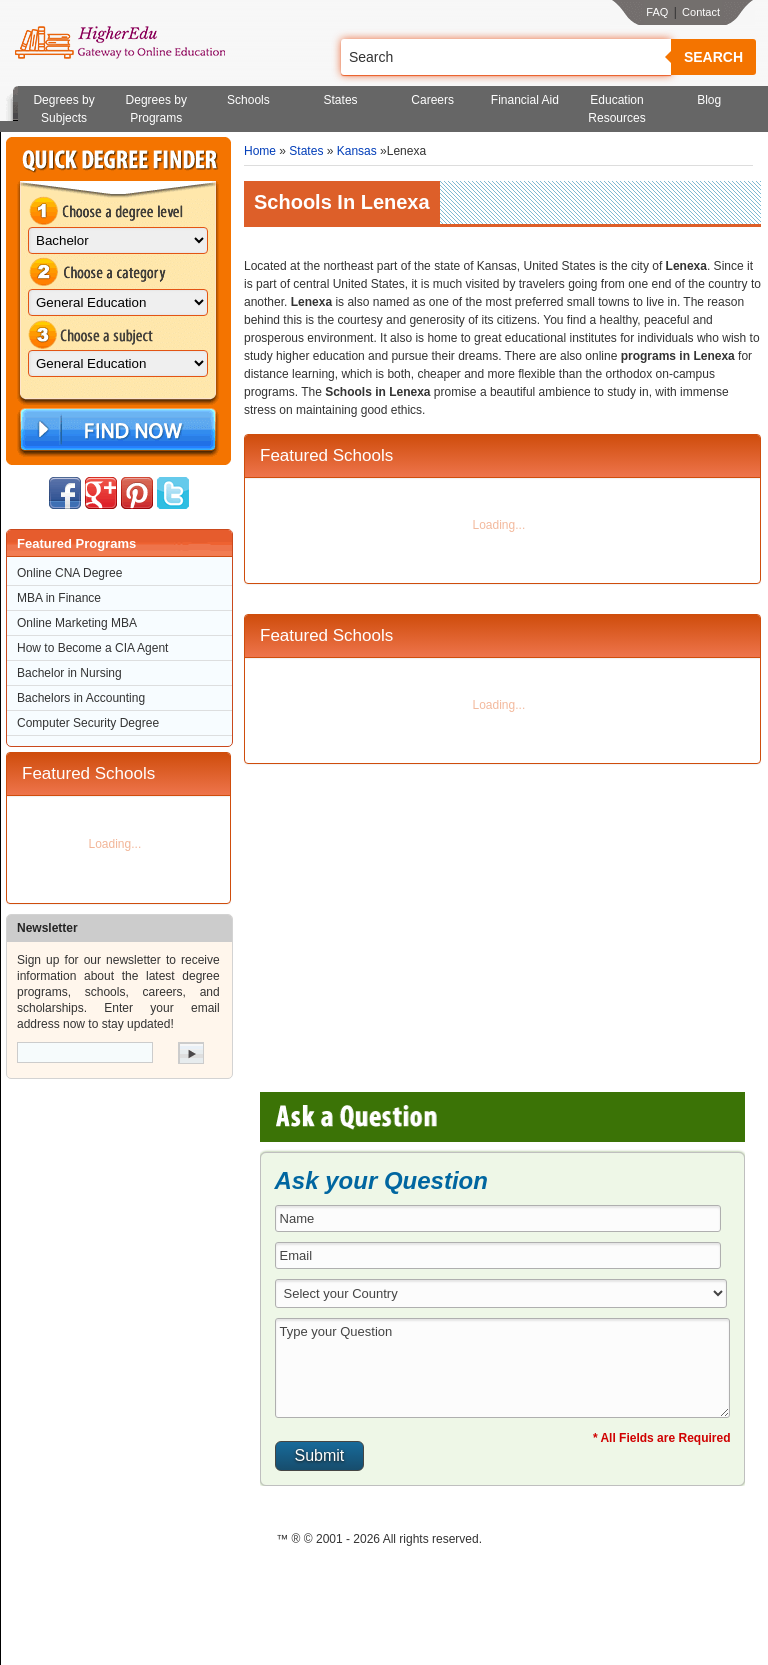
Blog (709, 100)
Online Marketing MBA (77, 623)
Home (260, 151)
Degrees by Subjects (63, 109)
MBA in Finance (59, 598)
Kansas (357, 151)
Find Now (116, 430)
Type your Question (503, 1368)
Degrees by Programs (156, 109)
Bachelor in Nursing (69, 673)
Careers (432, 100)
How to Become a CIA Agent (92, 648)
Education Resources (616, 109)
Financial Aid (525, 100)
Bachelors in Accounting (81, 698)
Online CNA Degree (69, 573)
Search (713, 57)
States (341, 100)
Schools (248, 100)
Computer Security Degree (88, 723)
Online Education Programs (119, 43)
